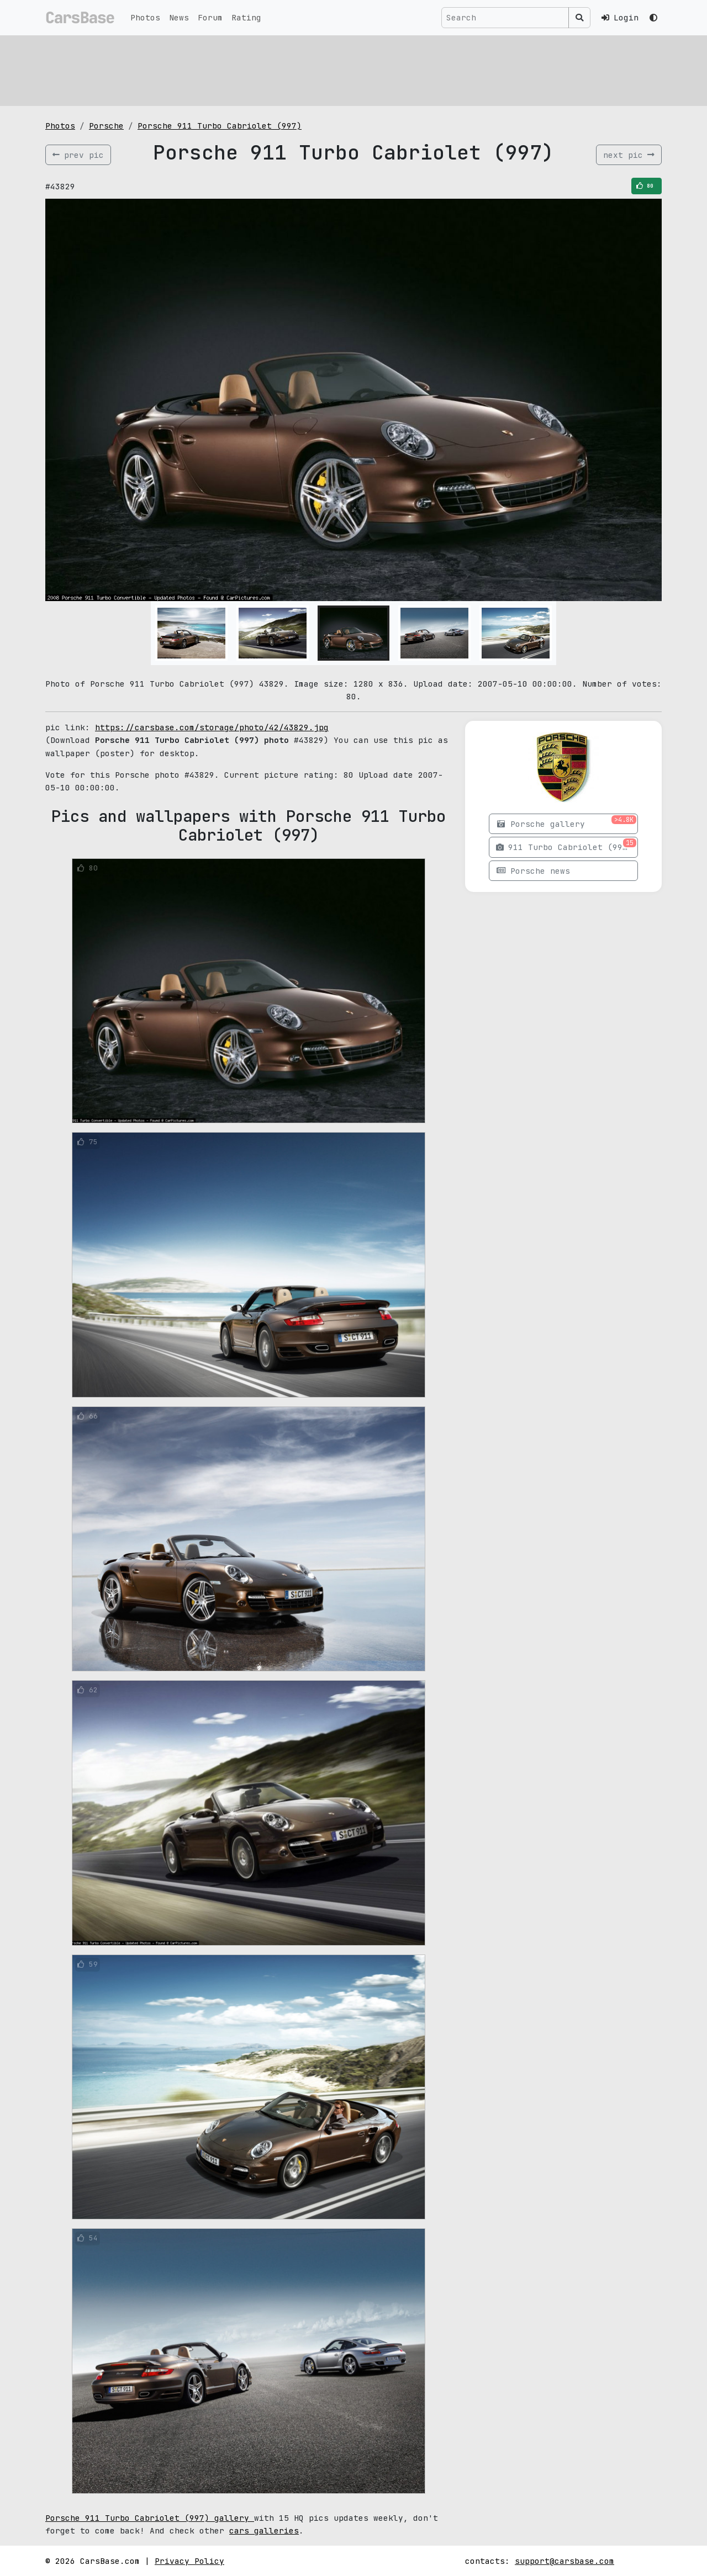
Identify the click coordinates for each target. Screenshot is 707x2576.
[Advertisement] (353, 69)
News (179, 17)
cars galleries (264, 2530)
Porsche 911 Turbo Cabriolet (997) (220, 125)
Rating (246, 17)
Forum (210, 17)
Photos (145, 17)
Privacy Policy (189, 2561)
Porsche (106, 125)
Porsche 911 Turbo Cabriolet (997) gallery (149, 2518)
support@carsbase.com (564, 2561)
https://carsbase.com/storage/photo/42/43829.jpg (212, 727)
